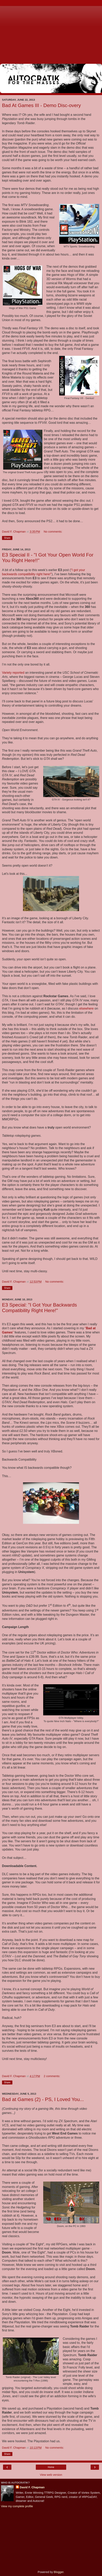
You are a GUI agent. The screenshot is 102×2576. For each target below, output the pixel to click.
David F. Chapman (32, 2487)
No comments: (53, 531)
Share (7, 538)
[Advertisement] (51, 34)
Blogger (59, 2572)
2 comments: (52, 2076)
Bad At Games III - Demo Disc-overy (41, 105)
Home (51, 2467)
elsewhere (87, 1008)
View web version (51, 2474)
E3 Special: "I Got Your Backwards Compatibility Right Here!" (39, 1307)
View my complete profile (17, 2506)
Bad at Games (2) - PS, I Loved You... (43, 2099)
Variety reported (13, 672)
